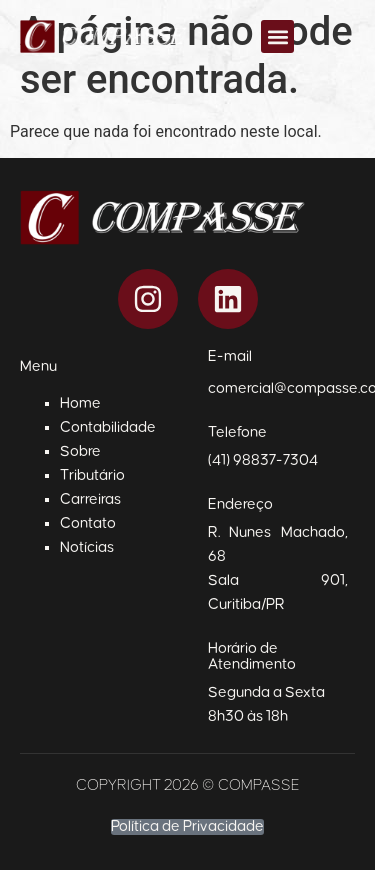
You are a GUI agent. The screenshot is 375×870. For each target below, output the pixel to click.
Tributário (92, 475)
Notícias (87, 547)
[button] (277, 36)
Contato (88, 523)
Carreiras (90, 499)
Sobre (80, 451)
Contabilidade (108, 427)
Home (80, 403)
